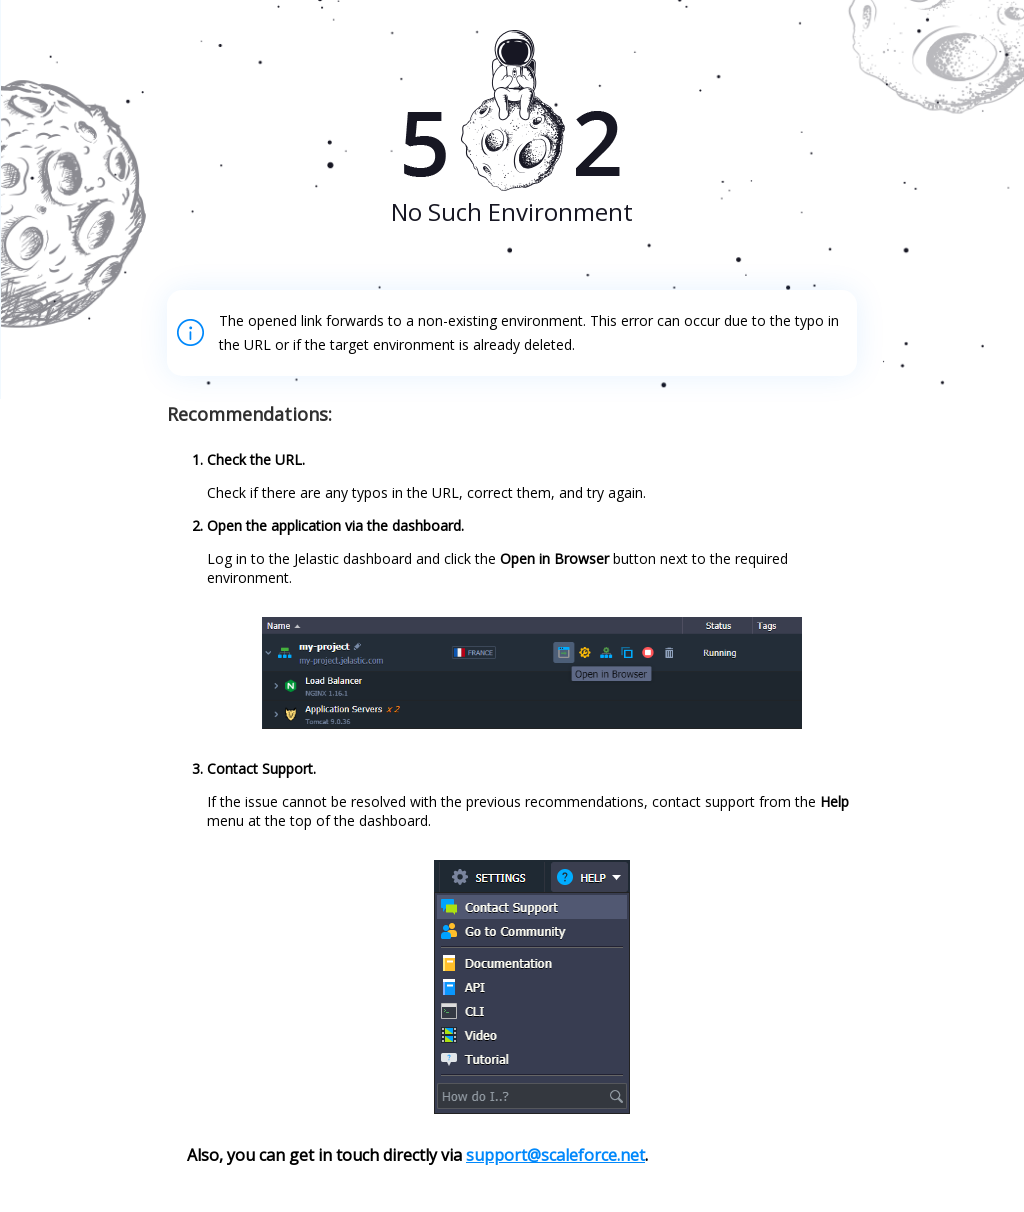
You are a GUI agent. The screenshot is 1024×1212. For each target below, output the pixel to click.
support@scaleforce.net (555, 1155)
